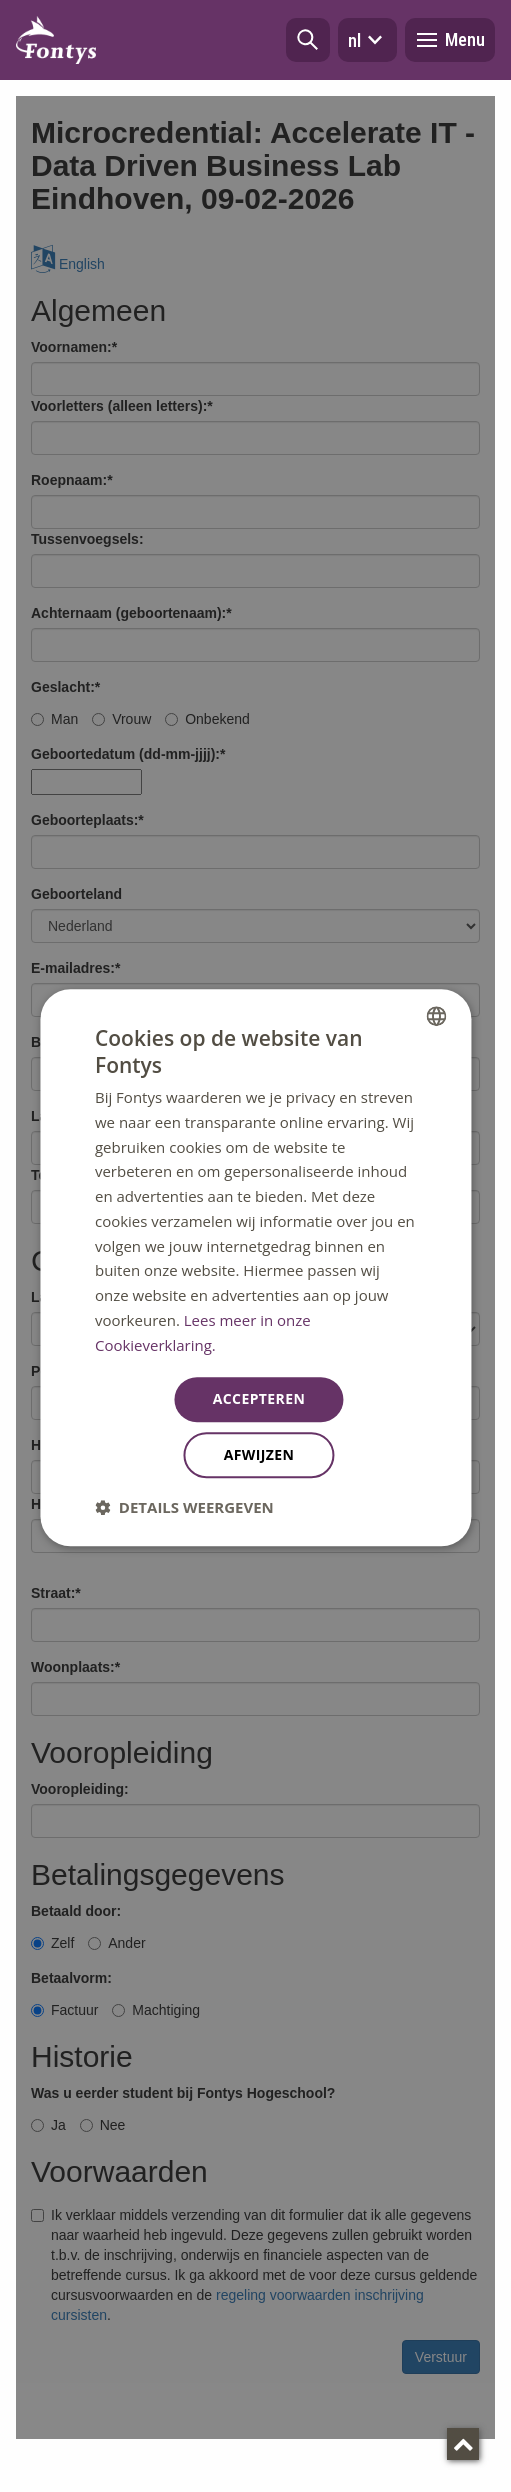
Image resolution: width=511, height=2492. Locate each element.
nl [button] (367, 40)
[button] (308, 40)
